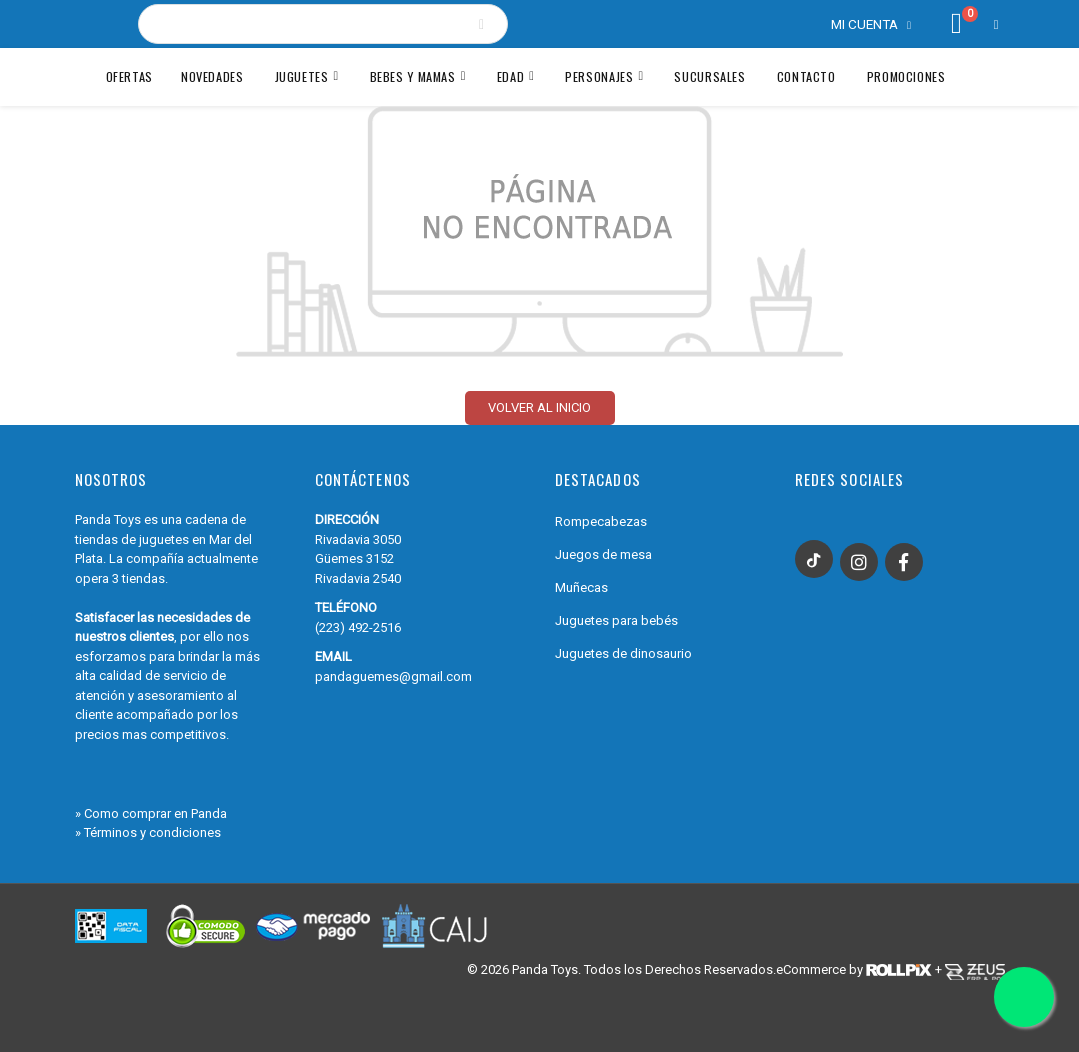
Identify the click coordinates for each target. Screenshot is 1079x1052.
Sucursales (709, 76)
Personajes (599, 76)
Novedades (212, 76)
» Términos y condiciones (148, 832)
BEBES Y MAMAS (413, 76)
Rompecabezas (601, 521)
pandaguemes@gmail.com (393, 676)
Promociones (906, 76)
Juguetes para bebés (616, 620)
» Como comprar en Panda (151, 813)
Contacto (806, 76)
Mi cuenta (864, 24)
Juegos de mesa (603, 554)
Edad (511, 76)
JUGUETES (302, 76)
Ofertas (129, 76)
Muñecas (581, 587)
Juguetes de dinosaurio (623, 653)
